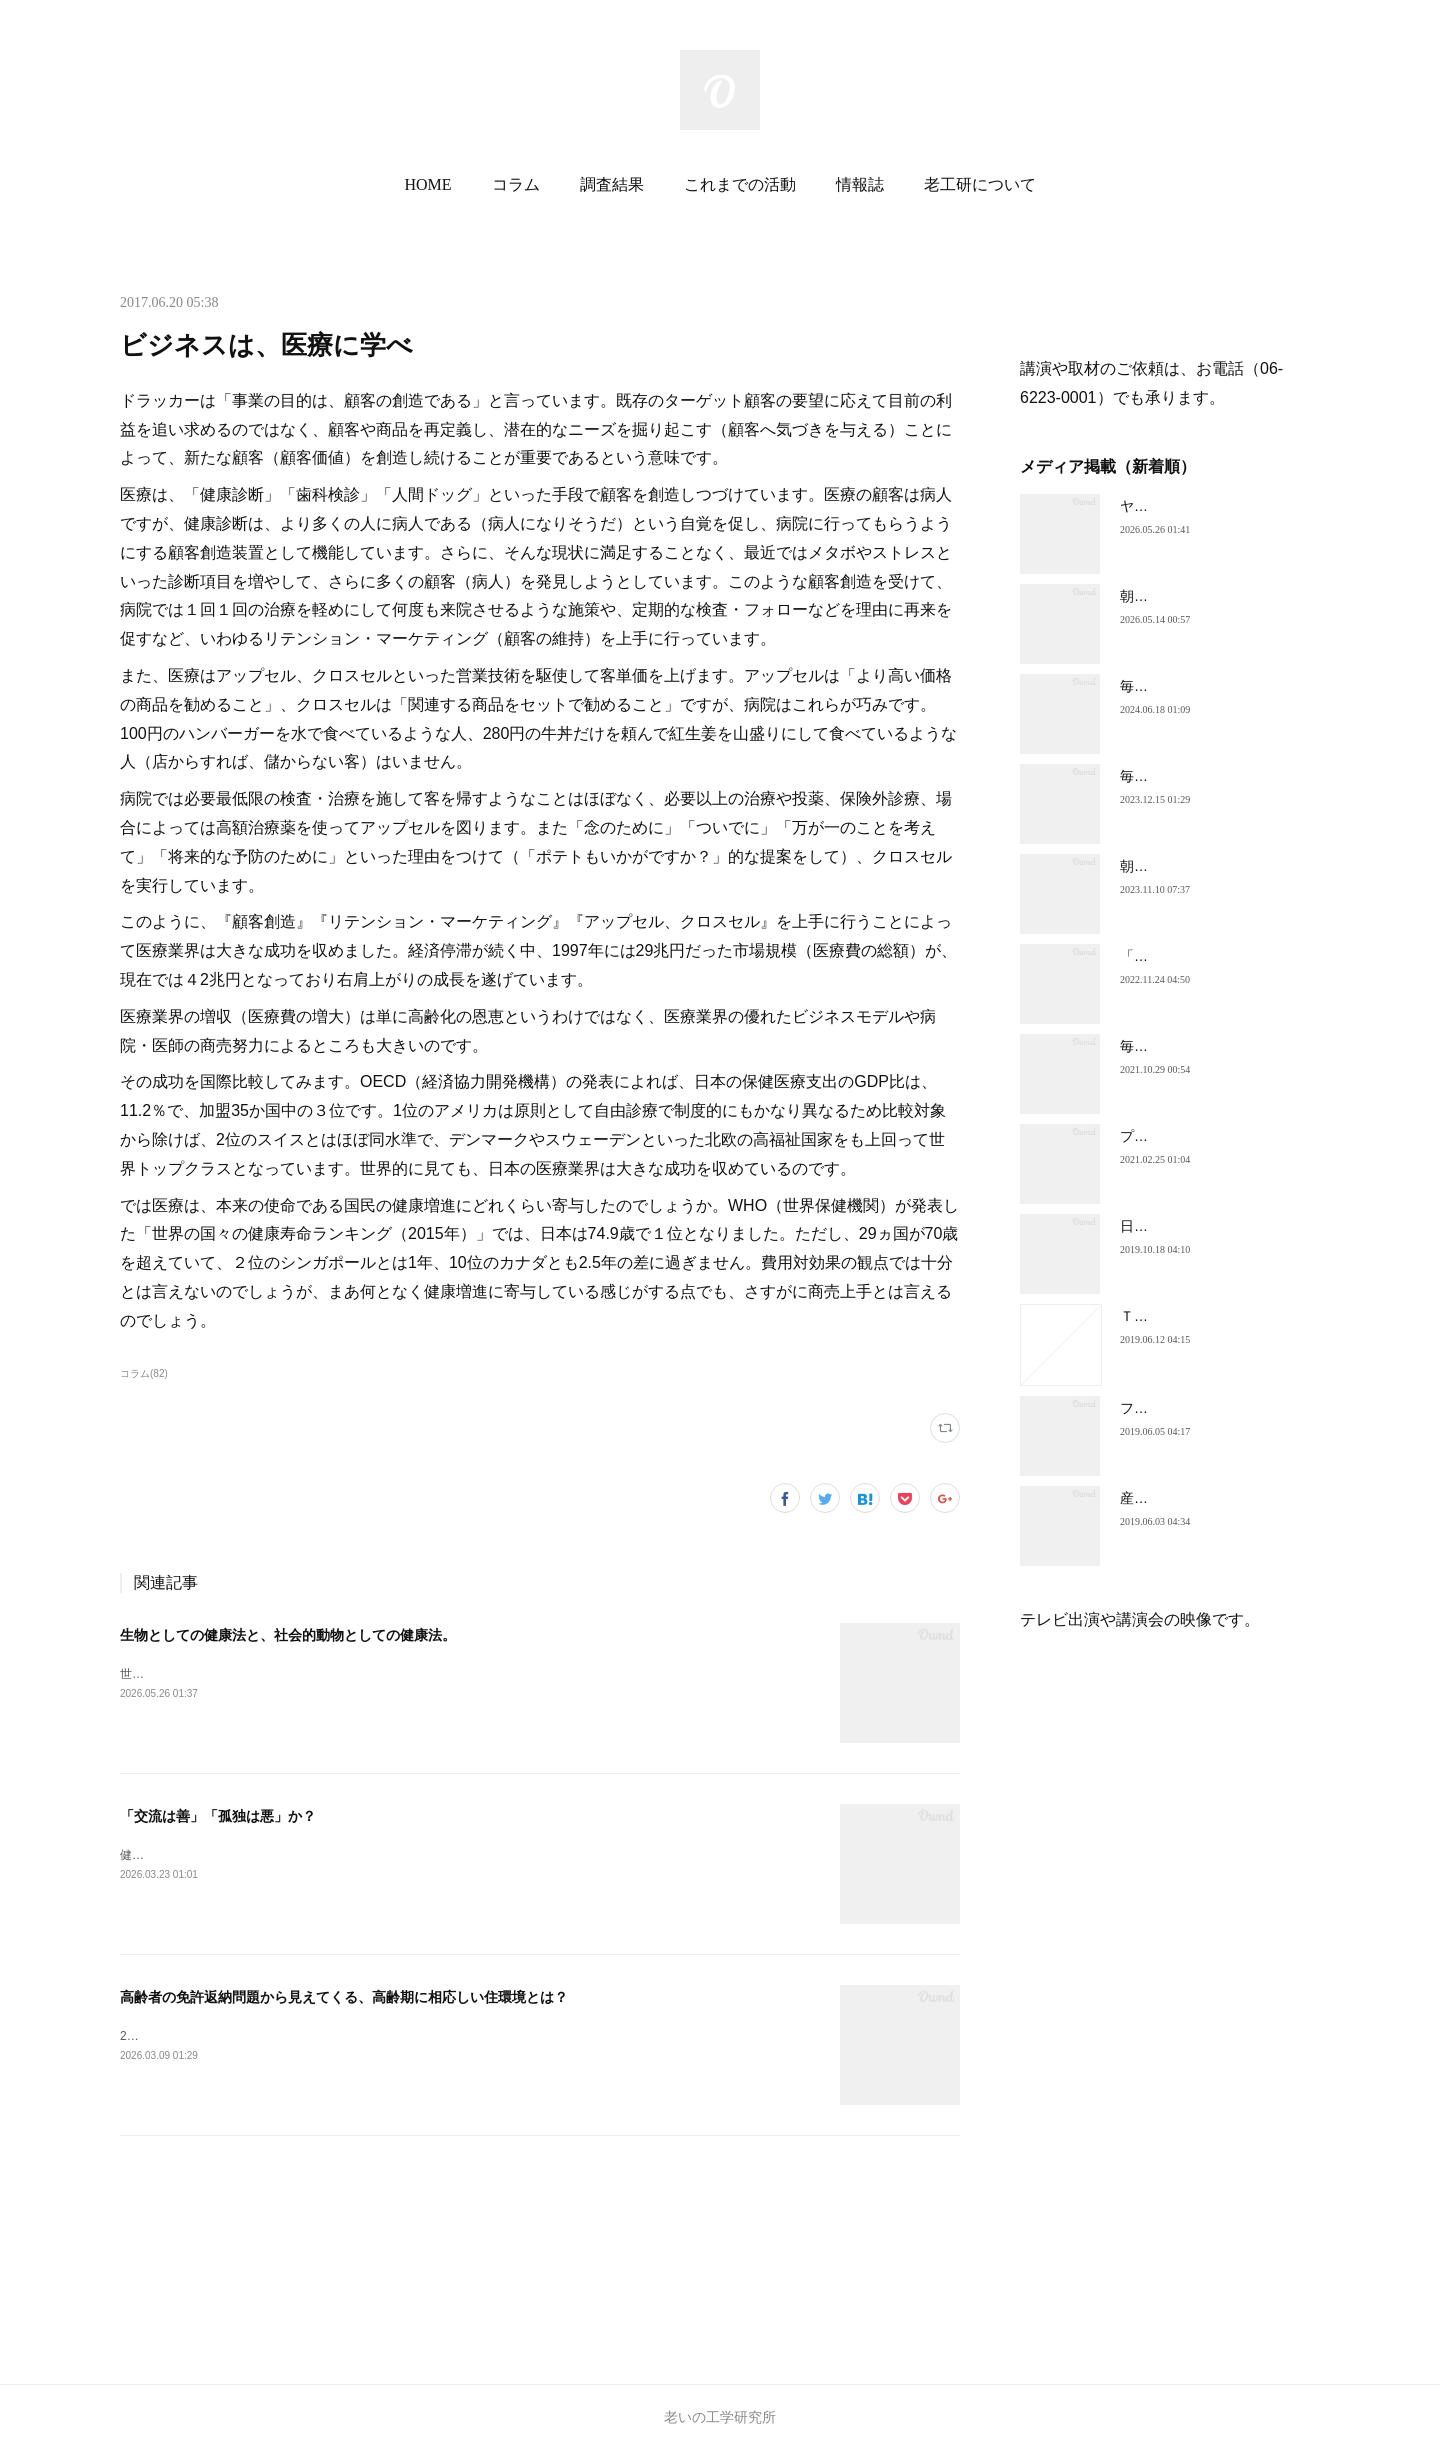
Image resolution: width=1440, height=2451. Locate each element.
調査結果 (612, 184)
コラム (516, 184)
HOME (427, 184)
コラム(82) (144, 1373)
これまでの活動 (740, 184)
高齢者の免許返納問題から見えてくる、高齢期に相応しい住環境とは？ (344, 1997)
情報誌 (860, 184)
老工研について (980, 184)
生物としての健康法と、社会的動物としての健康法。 (288, 1635)
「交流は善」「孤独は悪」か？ (218, 1816)
